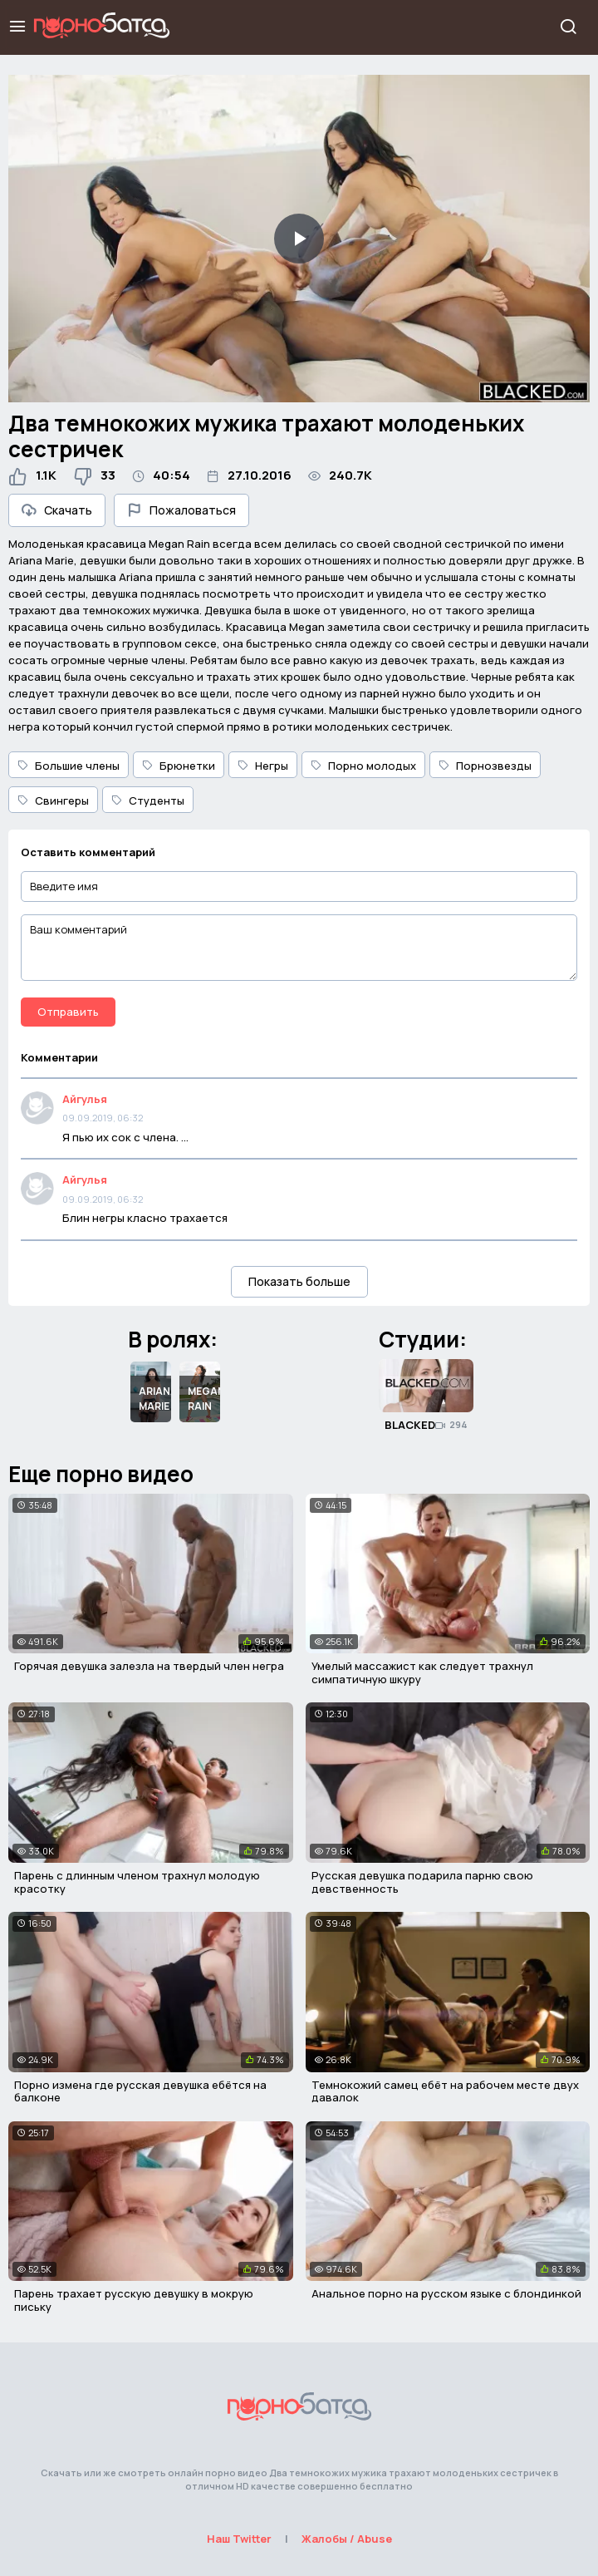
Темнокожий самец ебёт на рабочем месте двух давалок (445, 2091)
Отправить (68, 1011)
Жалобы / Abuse (346, 2538)
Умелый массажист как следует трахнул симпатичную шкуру (422, 1672)
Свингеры (53, 800)
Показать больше (299, 1281)
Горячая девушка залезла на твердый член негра (149, 1665)
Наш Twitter (239, 2538)
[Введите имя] (299, 886)
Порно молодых (363, 765)
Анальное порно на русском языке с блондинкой (446, 2293)
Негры (263, 765)
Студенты (147, 800)
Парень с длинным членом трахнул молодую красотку (137, 1882)
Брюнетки (178, 765)
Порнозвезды (485, 765)
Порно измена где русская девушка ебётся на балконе (140, 2091)
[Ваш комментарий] (299, 947)
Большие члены (68, 765)
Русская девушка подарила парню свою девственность (422, 1882)
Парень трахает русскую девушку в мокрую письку (133, 2300)
